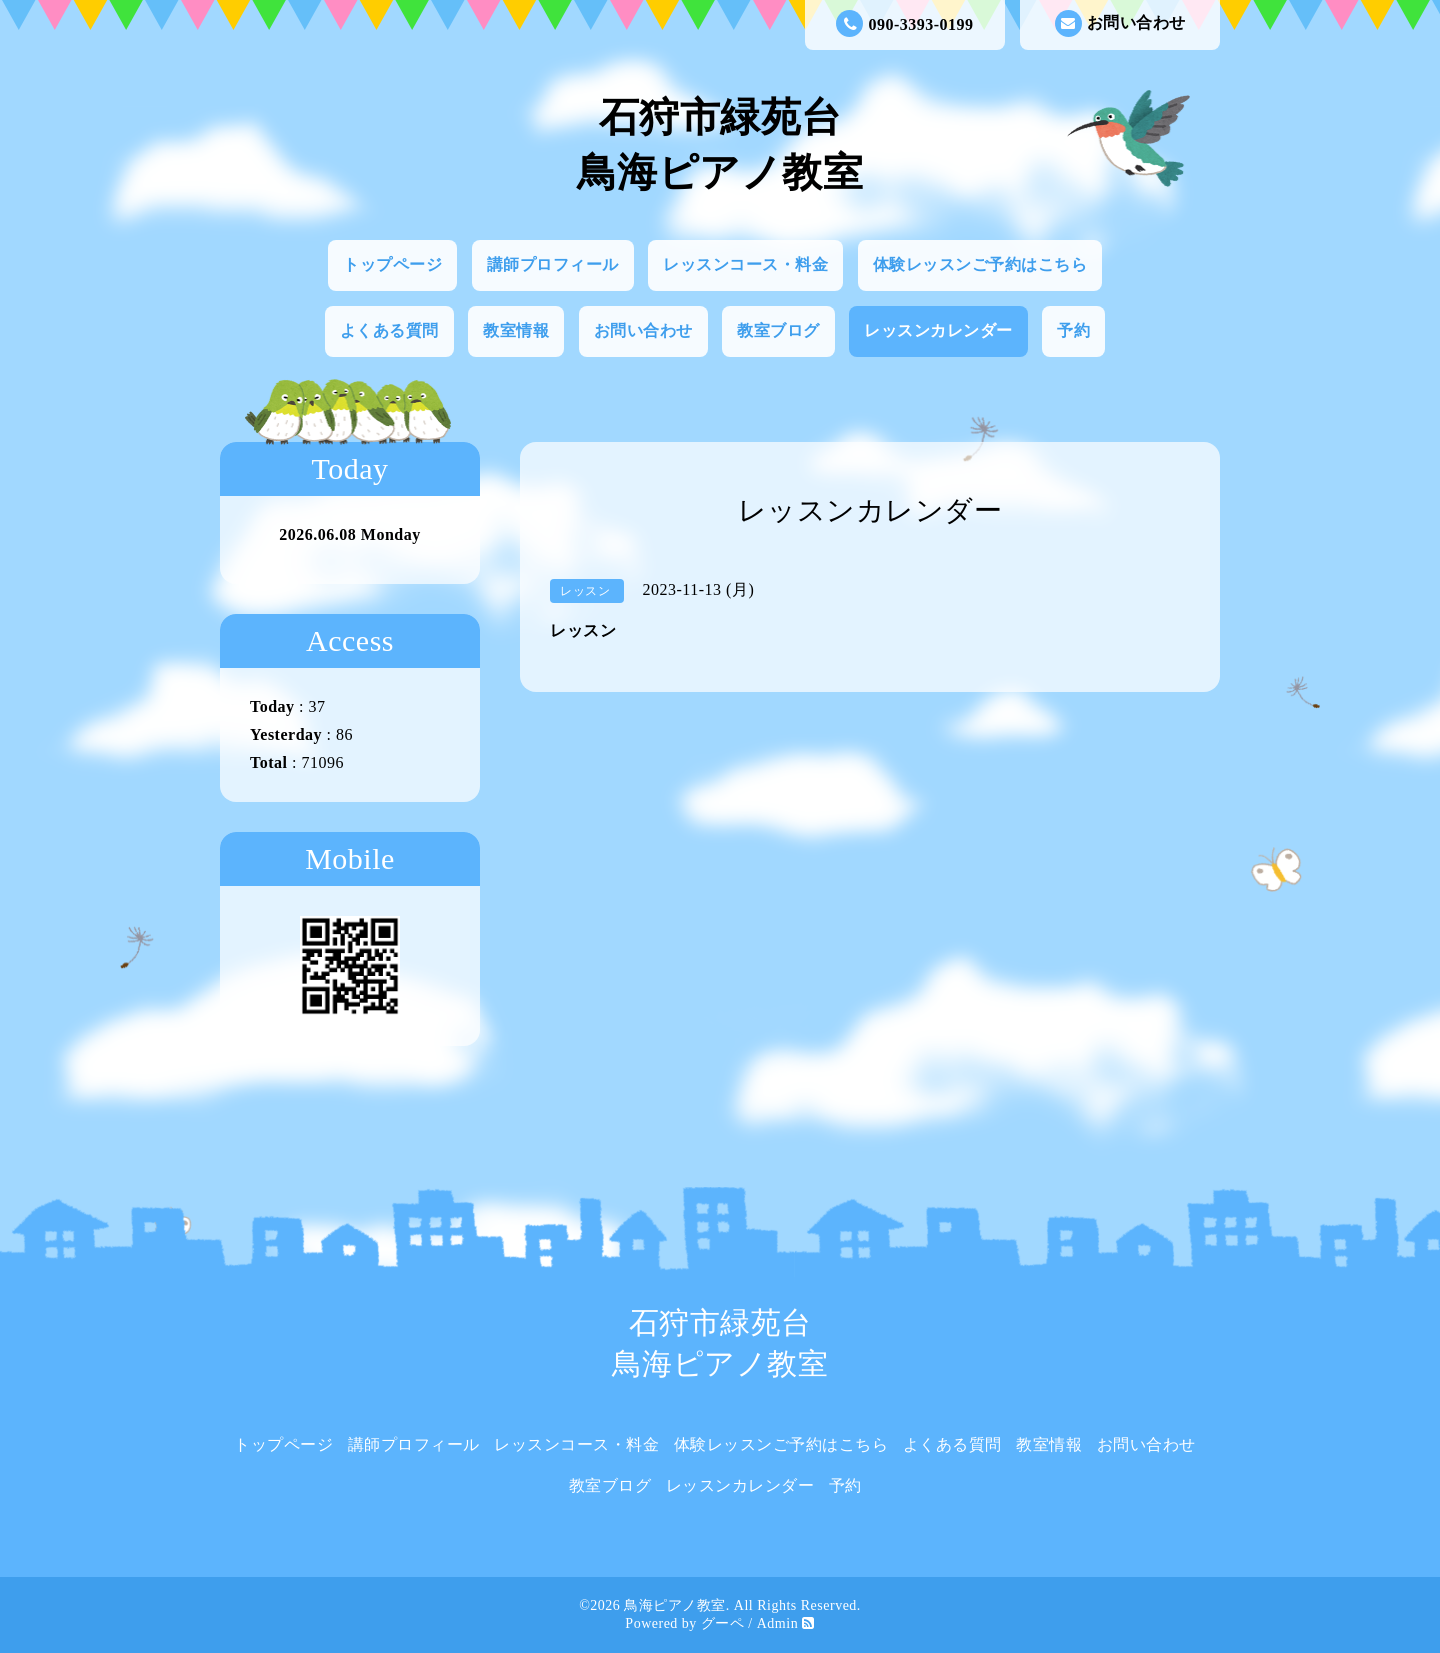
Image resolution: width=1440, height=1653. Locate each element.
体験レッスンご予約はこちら (980, 264)
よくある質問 (389, 330)
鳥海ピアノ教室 (675, 1605)
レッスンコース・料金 (745, 264)
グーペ (723, 1623)
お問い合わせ (1120, 23)
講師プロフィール (553, 264)
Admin (777, 1623)
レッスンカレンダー (938, 330)
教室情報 (516, 330)
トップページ (392, 264)
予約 (1073, 330)
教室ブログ (778, 330)
